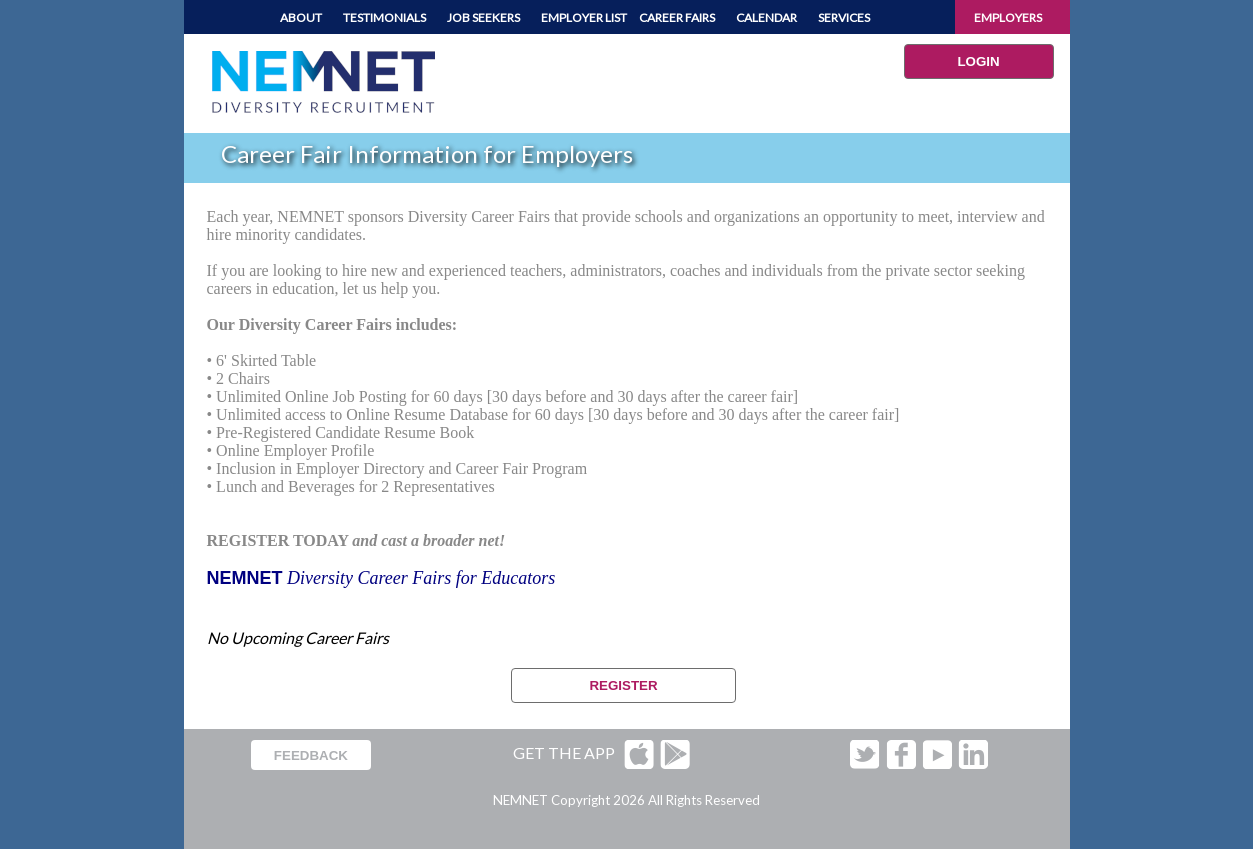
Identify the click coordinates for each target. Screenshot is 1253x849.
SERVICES (844, 17)
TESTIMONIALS (384, 17)
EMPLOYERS (1008, 17)
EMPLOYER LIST (584, 17)
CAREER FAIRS (677, 17)
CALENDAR (766, 17)
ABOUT (301, 17)
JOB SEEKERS (483, 17)
